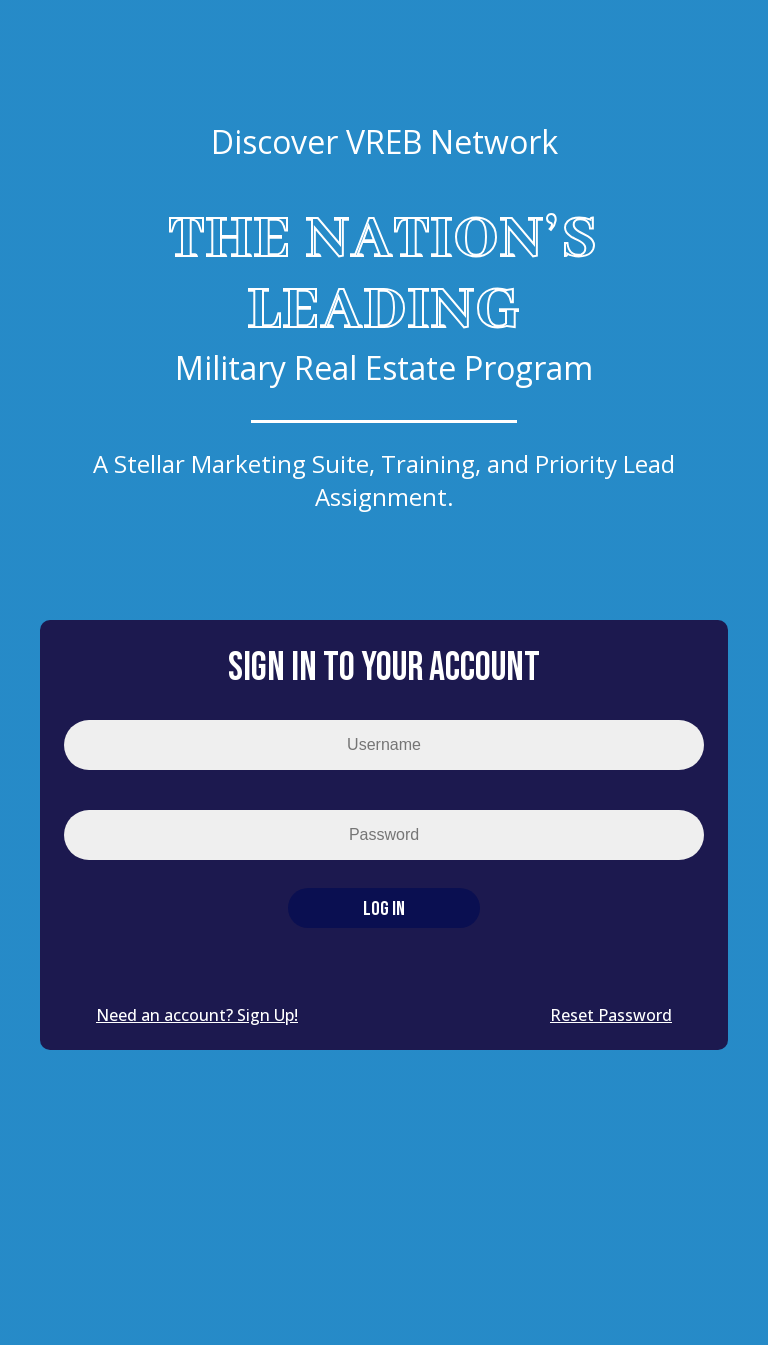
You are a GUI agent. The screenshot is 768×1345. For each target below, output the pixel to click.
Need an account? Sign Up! (197, 1015)
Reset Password (611, 1015)
